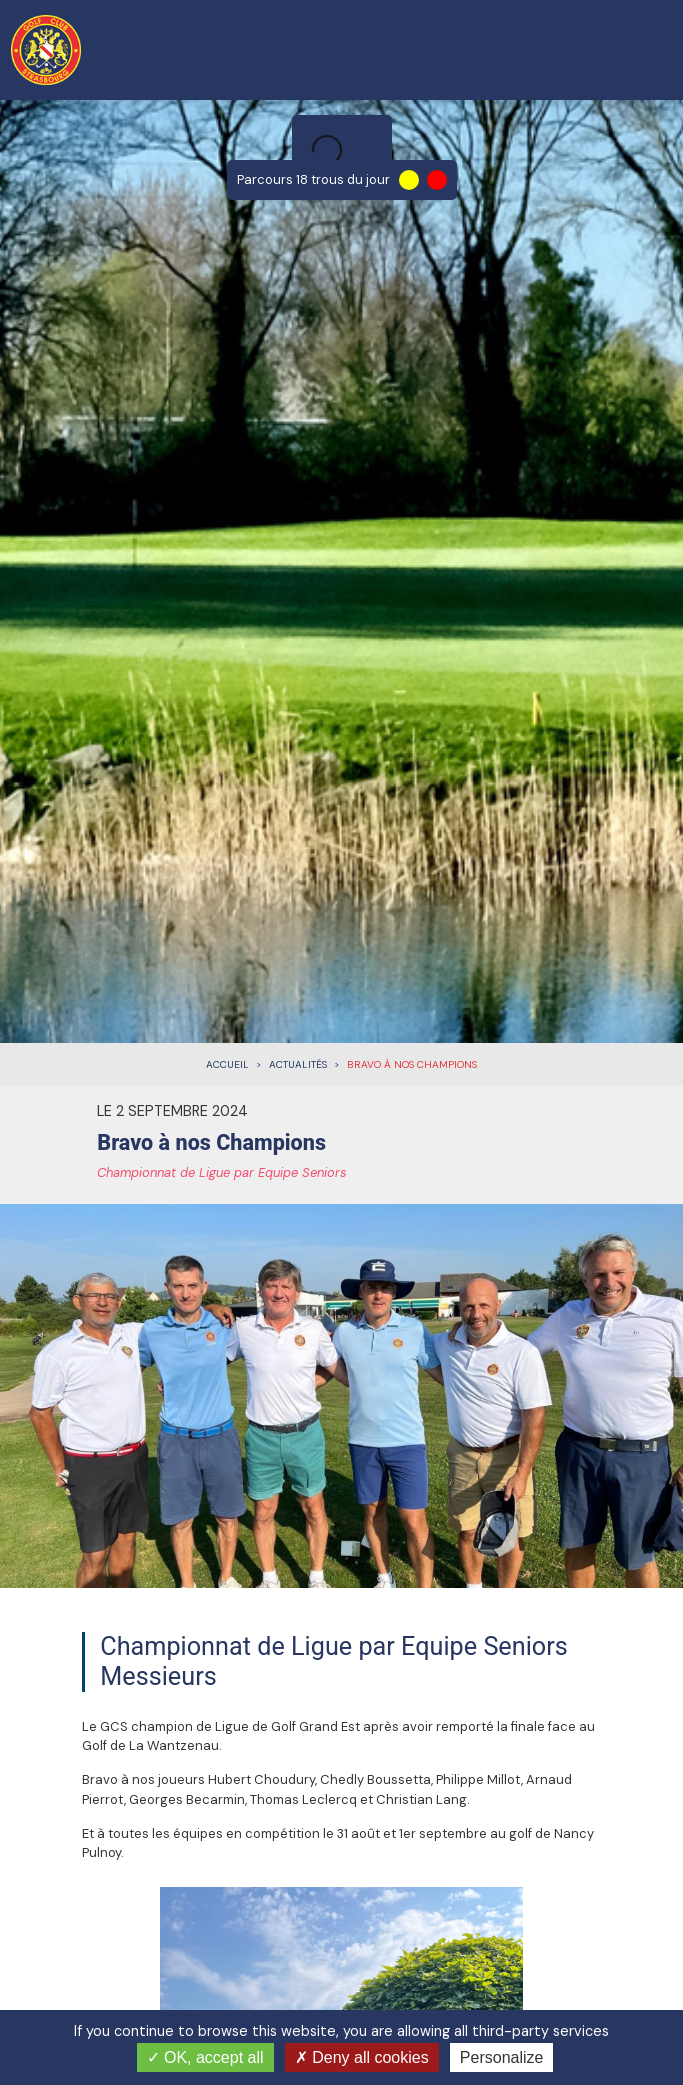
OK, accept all (205, 2057)
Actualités (298, 1064)
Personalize (502, 2057)
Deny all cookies (362, 2057)
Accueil (227, 1064)
